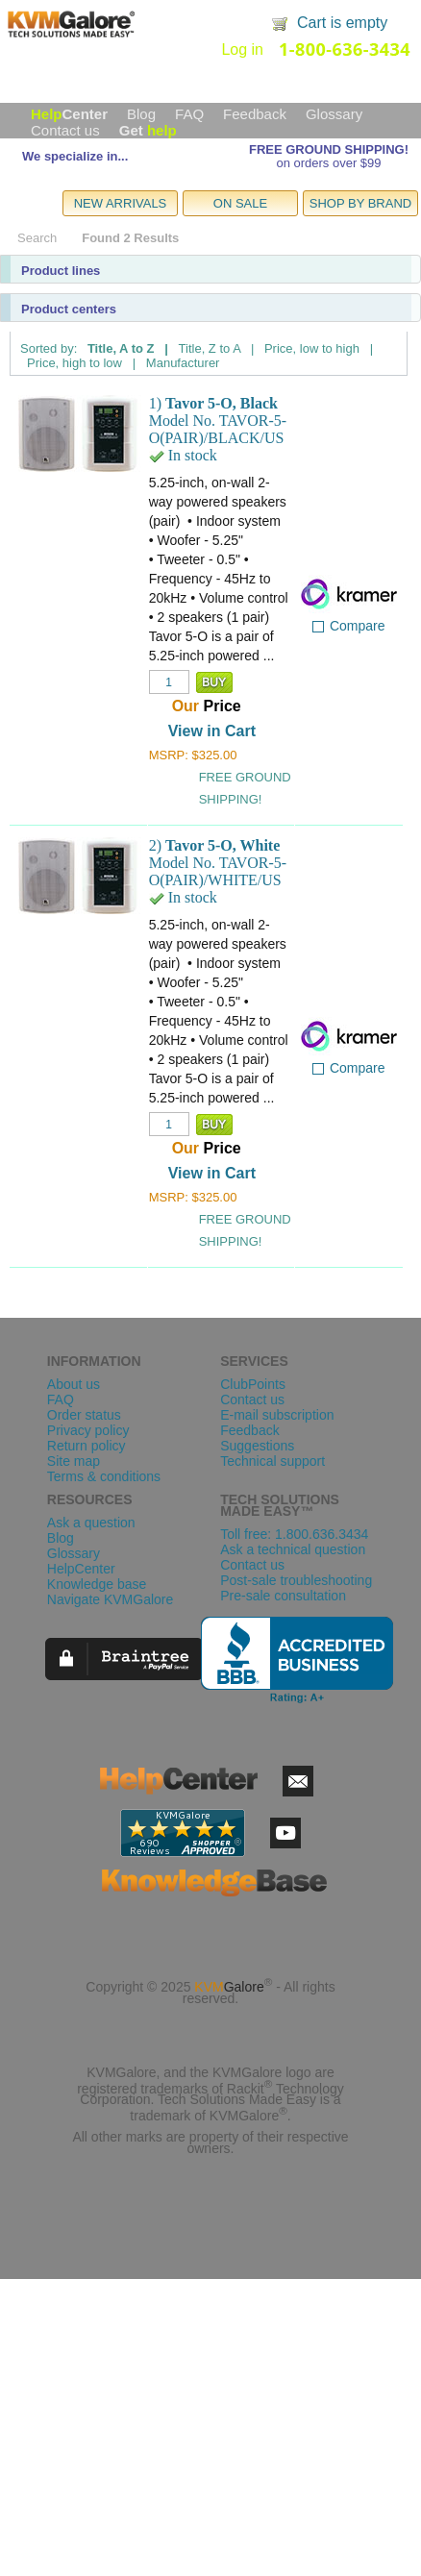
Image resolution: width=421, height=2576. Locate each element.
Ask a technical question (292, 1549)
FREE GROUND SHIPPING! (329, 149)
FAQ (189, 114)
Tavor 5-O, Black (221, 403)
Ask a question (91, 1522)
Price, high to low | (81, 363)
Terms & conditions (104, 1476)
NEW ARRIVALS (120, 203)
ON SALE (240, 203)
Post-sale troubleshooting (296, 1580)
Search (37, 238)
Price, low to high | (318, 348)
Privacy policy (88, 1430)
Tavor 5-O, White (222, 845)
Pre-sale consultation (283, 1595)
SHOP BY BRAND (360, 203)
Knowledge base (97, 1584)
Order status (84, 1415)
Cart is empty (342, 22)
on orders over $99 (328, 163)
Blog (141, 114)
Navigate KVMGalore (110, 1599)
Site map (73, 1461)
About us (73, 1384)
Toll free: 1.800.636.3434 (294, 1534)
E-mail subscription (277, 1415)
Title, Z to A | (217, 348)
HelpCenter (81, 1568)
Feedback (254, 114)
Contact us (65, 130)
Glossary (334, 114)
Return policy (86, 1445)
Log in (242, 49)
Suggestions (257, 1445)
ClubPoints (252, 1384)
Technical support (272, 1461)
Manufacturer (183, 363)
